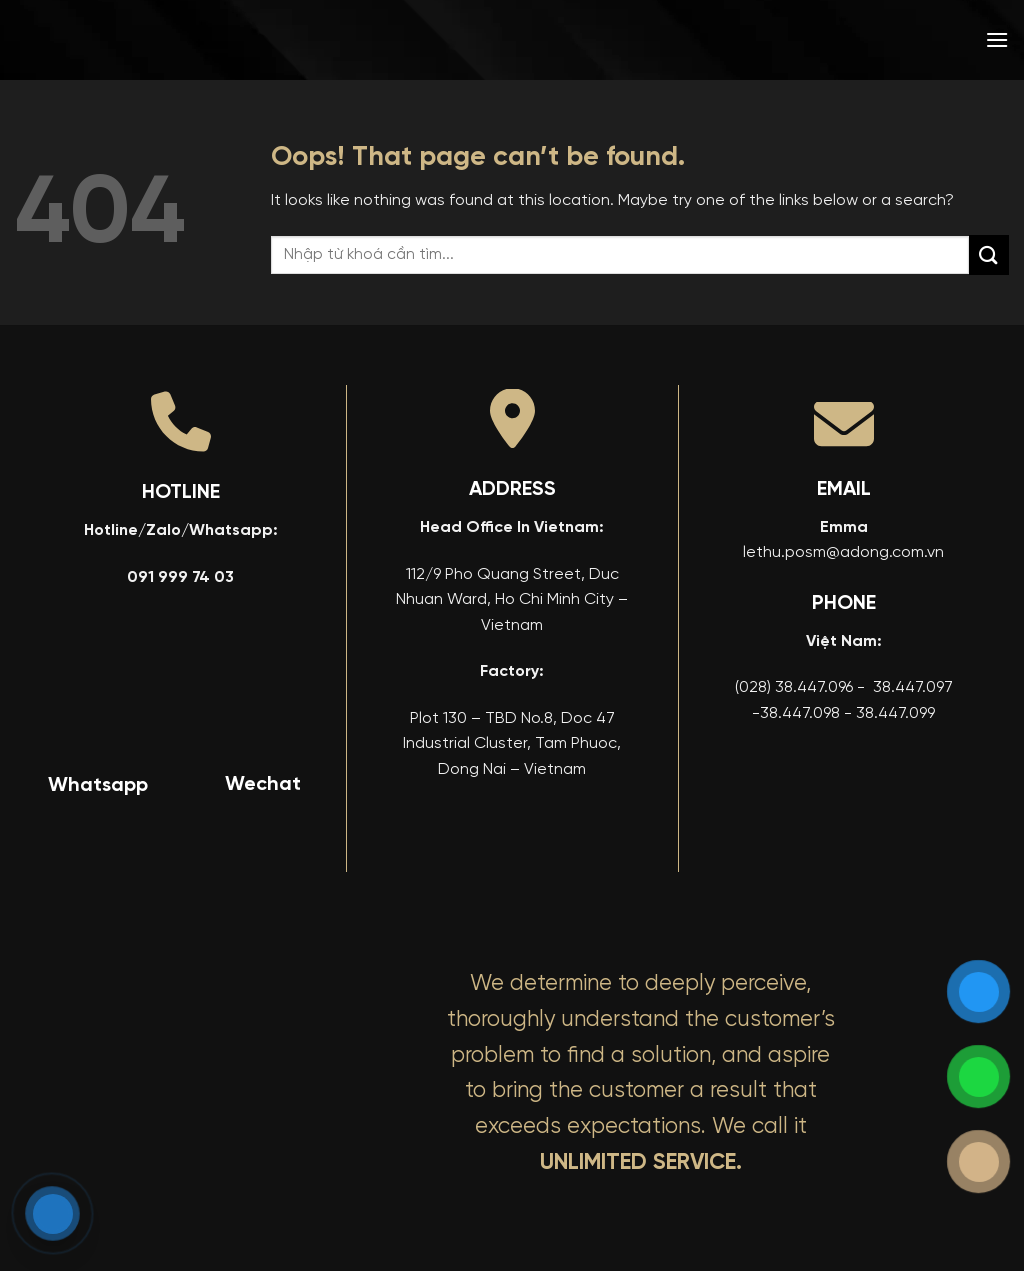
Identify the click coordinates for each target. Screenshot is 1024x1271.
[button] (997, 39)
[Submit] (989, 254)
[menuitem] (853, 40)
